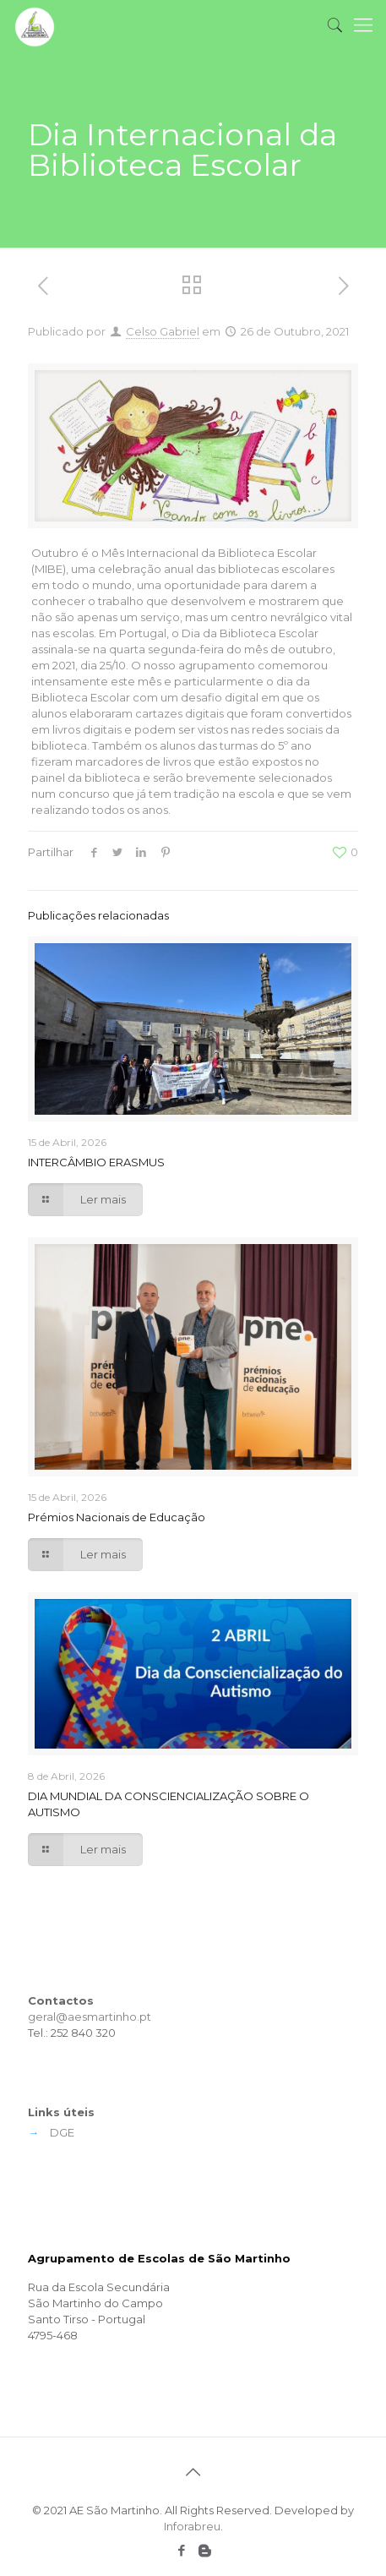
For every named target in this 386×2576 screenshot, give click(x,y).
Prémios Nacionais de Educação (116, 1517)
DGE (62, 2132)
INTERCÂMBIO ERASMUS (96, 1162)
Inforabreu (192, 2526)
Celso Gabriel (162, 331)
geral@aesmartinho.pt (89, 2016)
